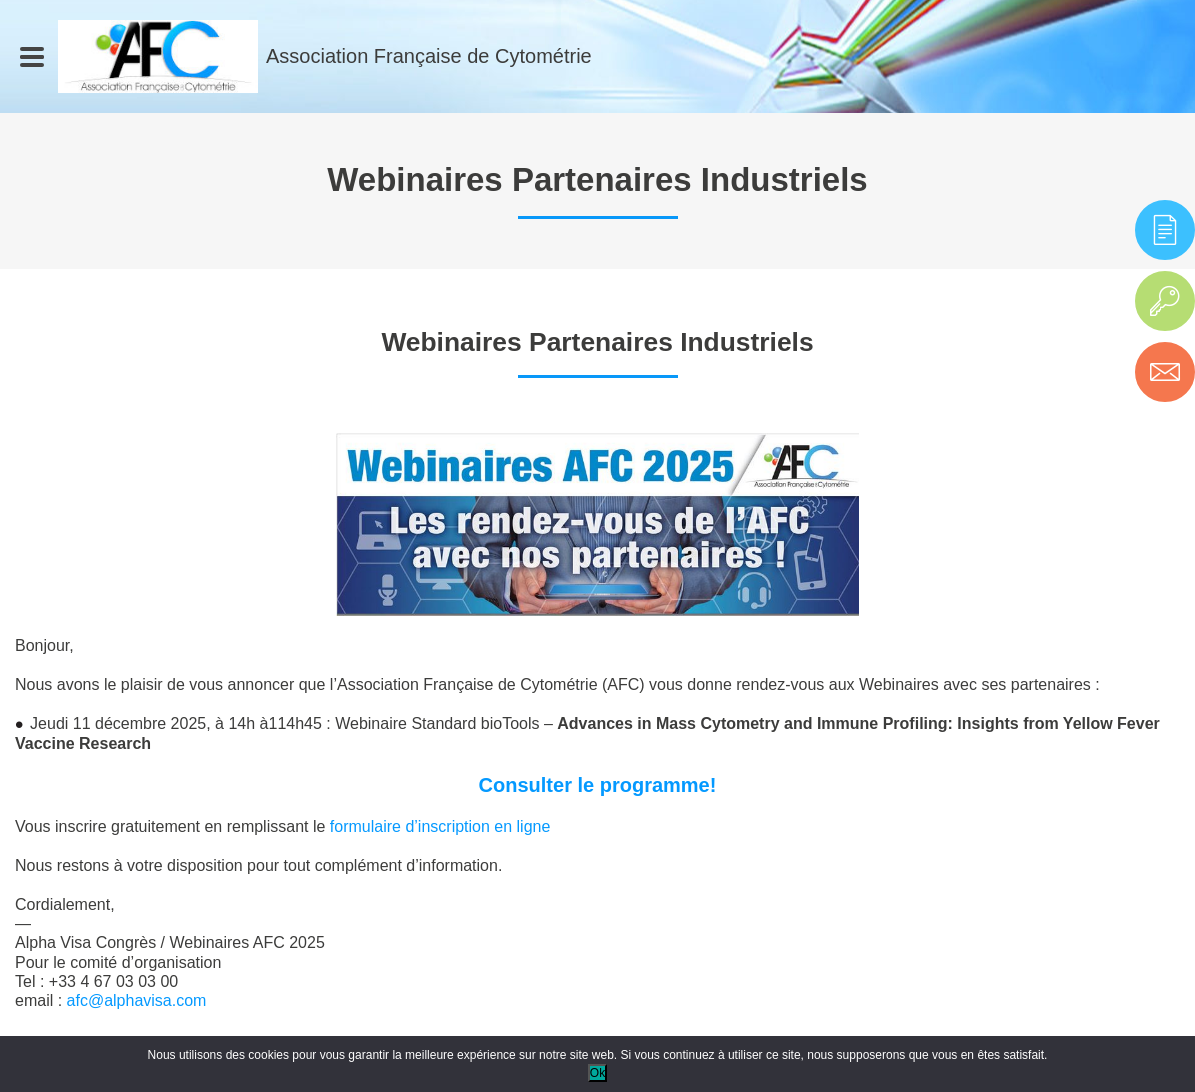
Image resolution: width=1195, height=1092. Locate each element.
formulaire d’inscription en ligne (440, 826)
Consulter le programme (594, 785)
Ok (597, 1073)
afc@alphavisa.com (137, 1000)
